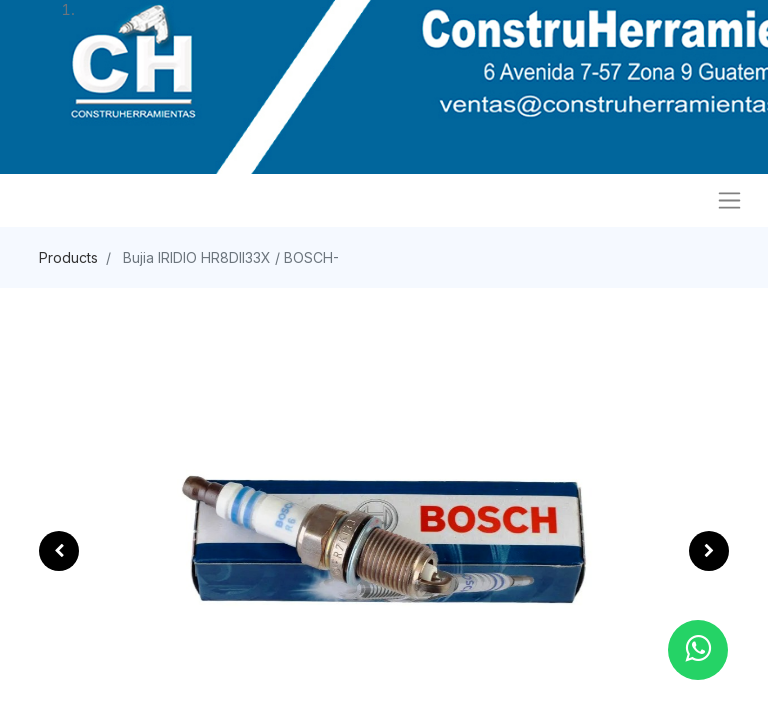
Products (68, 257)
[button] (59, 551)
